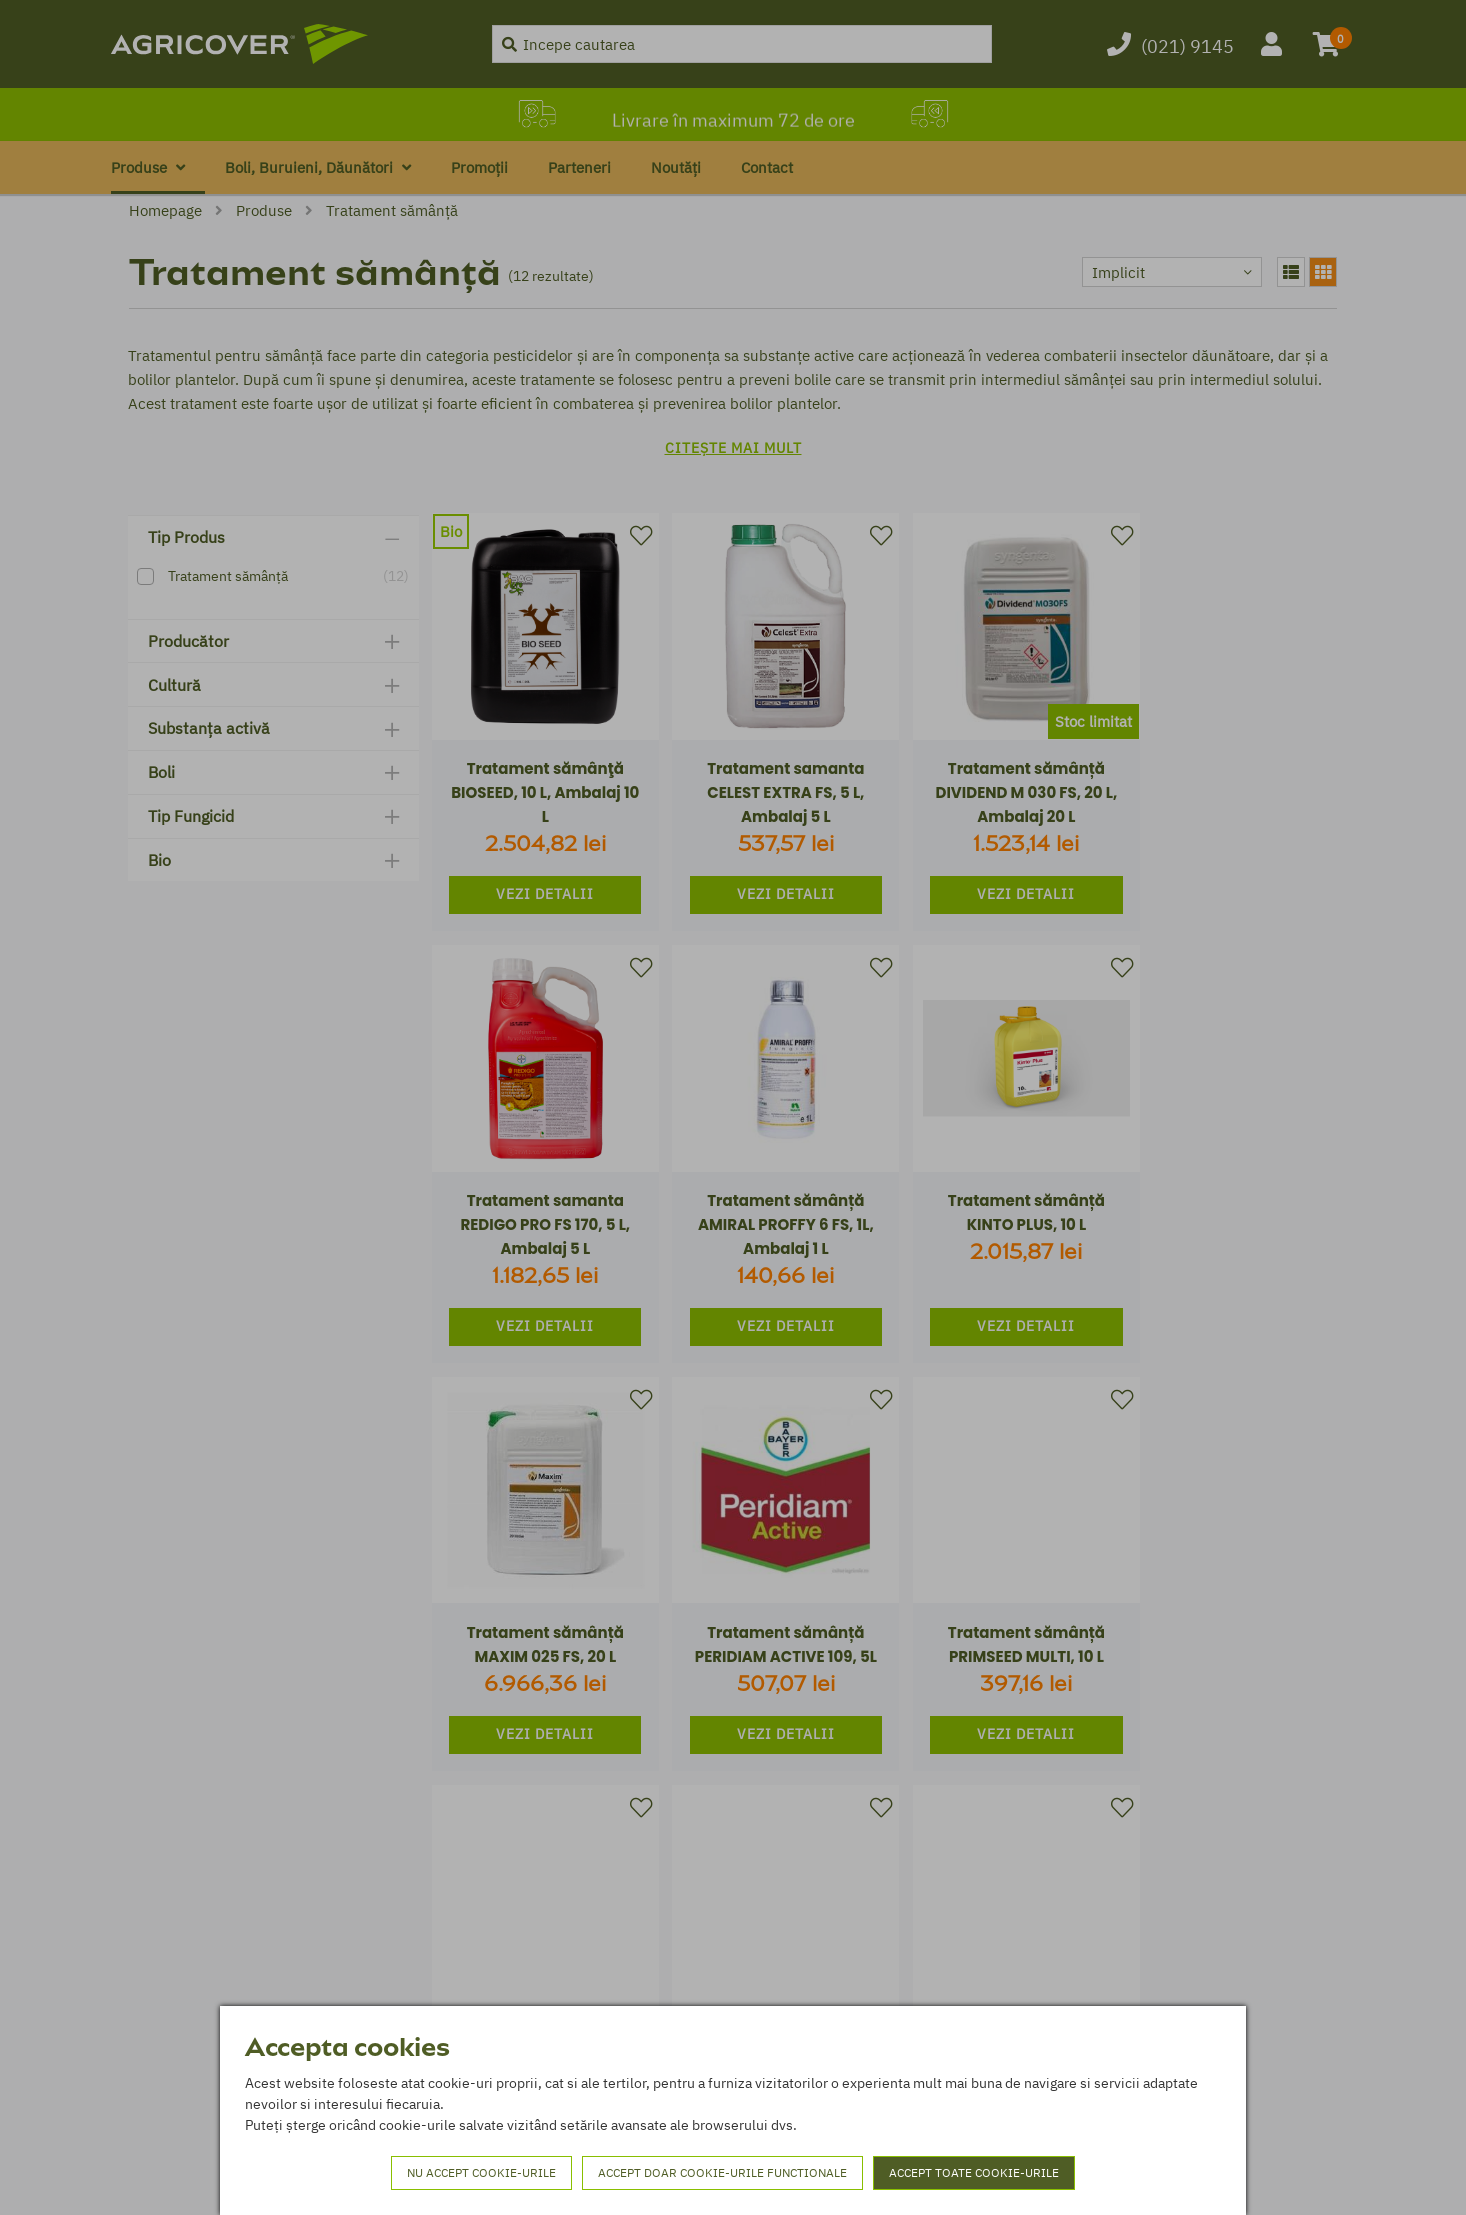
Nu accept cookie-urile (481, 2172)
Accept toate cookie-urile (974, 2172)
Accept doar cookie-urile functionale (722, 2172)
